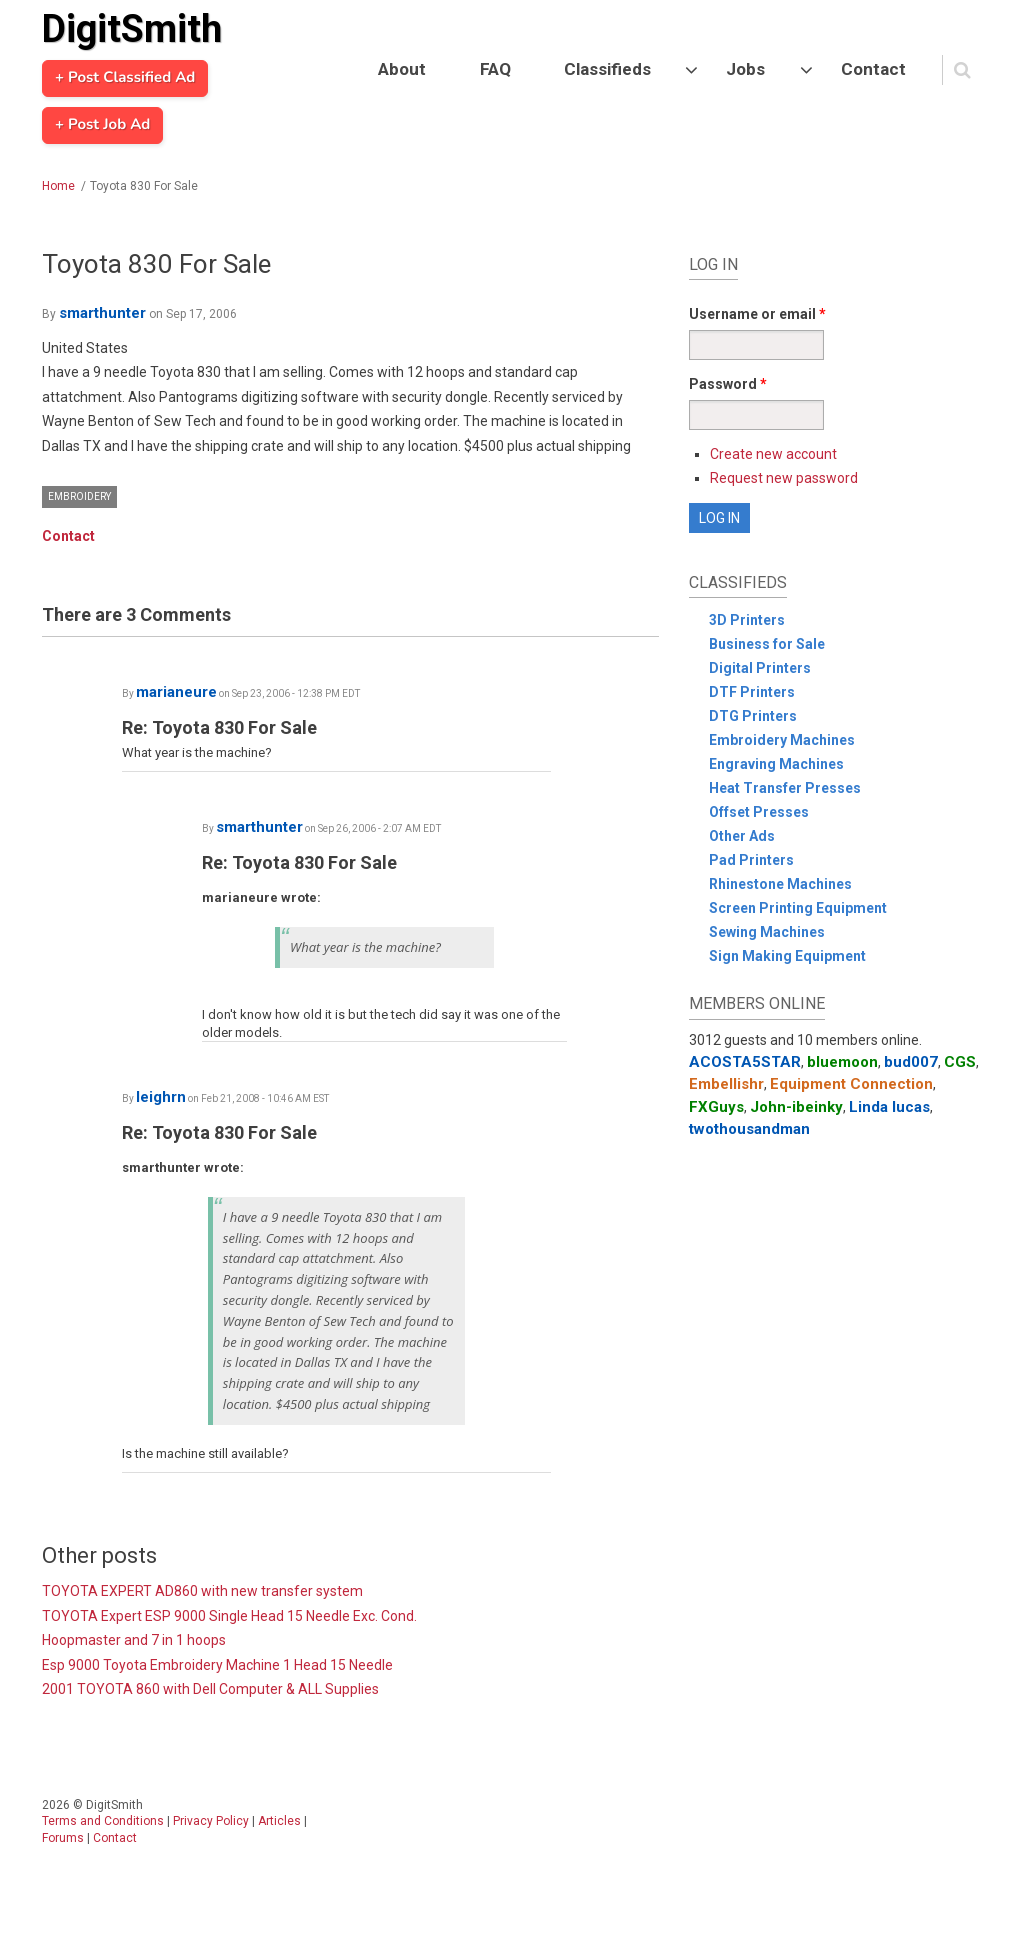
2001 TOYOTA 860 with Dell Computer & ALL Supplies (210, 1689)
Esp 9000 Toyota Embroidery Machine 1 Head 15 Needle (217, 1665)
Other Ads (742, 836)
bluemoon (842, 1062)
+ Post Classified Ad (125, 78)
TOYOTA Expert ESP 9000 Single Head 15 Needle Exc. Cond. (229, 1616)
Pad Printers (751, 860)
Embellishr (726, 1084)
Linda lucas (889, 1107)
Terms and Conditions (103, 1821)
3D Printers (747, 620)
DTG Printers (753, 716)
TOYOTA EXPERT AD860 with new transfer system (202, 1591)
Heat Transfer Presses (785, 788)
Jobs (745, 69)
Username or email (757, 314)
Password (728, 384)
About (402, 69)
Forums (63, 1838)
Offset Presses (759, 812)
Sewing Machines (767, 932)
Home (58, 186)
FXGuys (716, 1107)
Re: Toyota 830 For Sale (219, 727)
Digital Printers (760, 668)
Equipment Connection (851, 1084)
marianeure (176, 692)
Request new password (784, 478)
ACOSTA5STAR (745, 1062)
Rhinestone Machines (780, 884)
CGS (960, 1062)
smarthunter (102, 313)
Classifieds (607, 69)
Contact (873, 69)
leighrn (161, 1097)
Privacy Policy (211, 1821)
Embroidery (79, 496)
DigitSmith (132, 29)
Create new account (773, 454)
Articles (279, 1821)
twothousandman (749, 1129)
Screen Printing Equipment (798, 908)
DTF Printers (752, 692)
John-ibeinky (796, 1107)
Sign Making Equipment (787, 956)
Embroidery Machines (782, 740)
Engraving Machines (776, 764)
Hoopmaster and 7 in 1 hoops (134, 1640)
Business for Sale (767, 644)
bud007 (911, 1062)
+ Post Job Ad (102, 125)
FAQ (495, 69)
